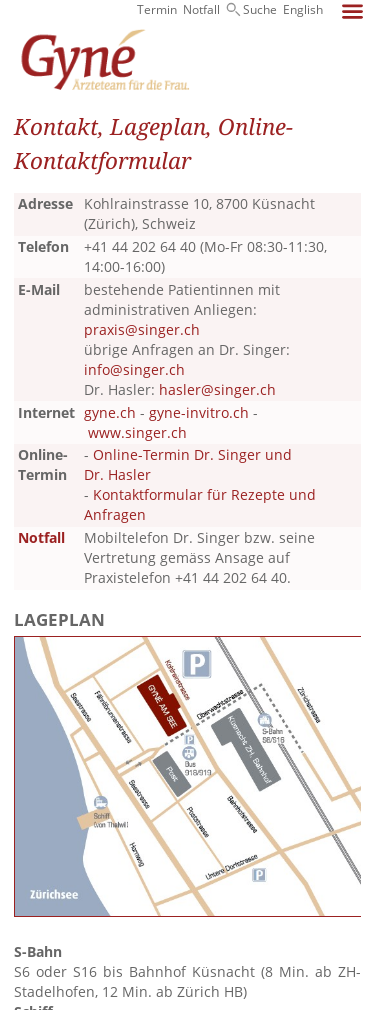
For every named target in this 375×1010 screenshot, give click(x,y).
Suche (260, 9)
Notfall (201, 9)
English (303, 9)
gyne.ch (110, 412)
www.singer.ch (137, 432)
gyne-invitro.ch (199, 412)
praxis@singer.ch (142, 329)
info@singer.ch (134, 369)
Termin (157, 9)
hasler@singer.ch (217, 389)
